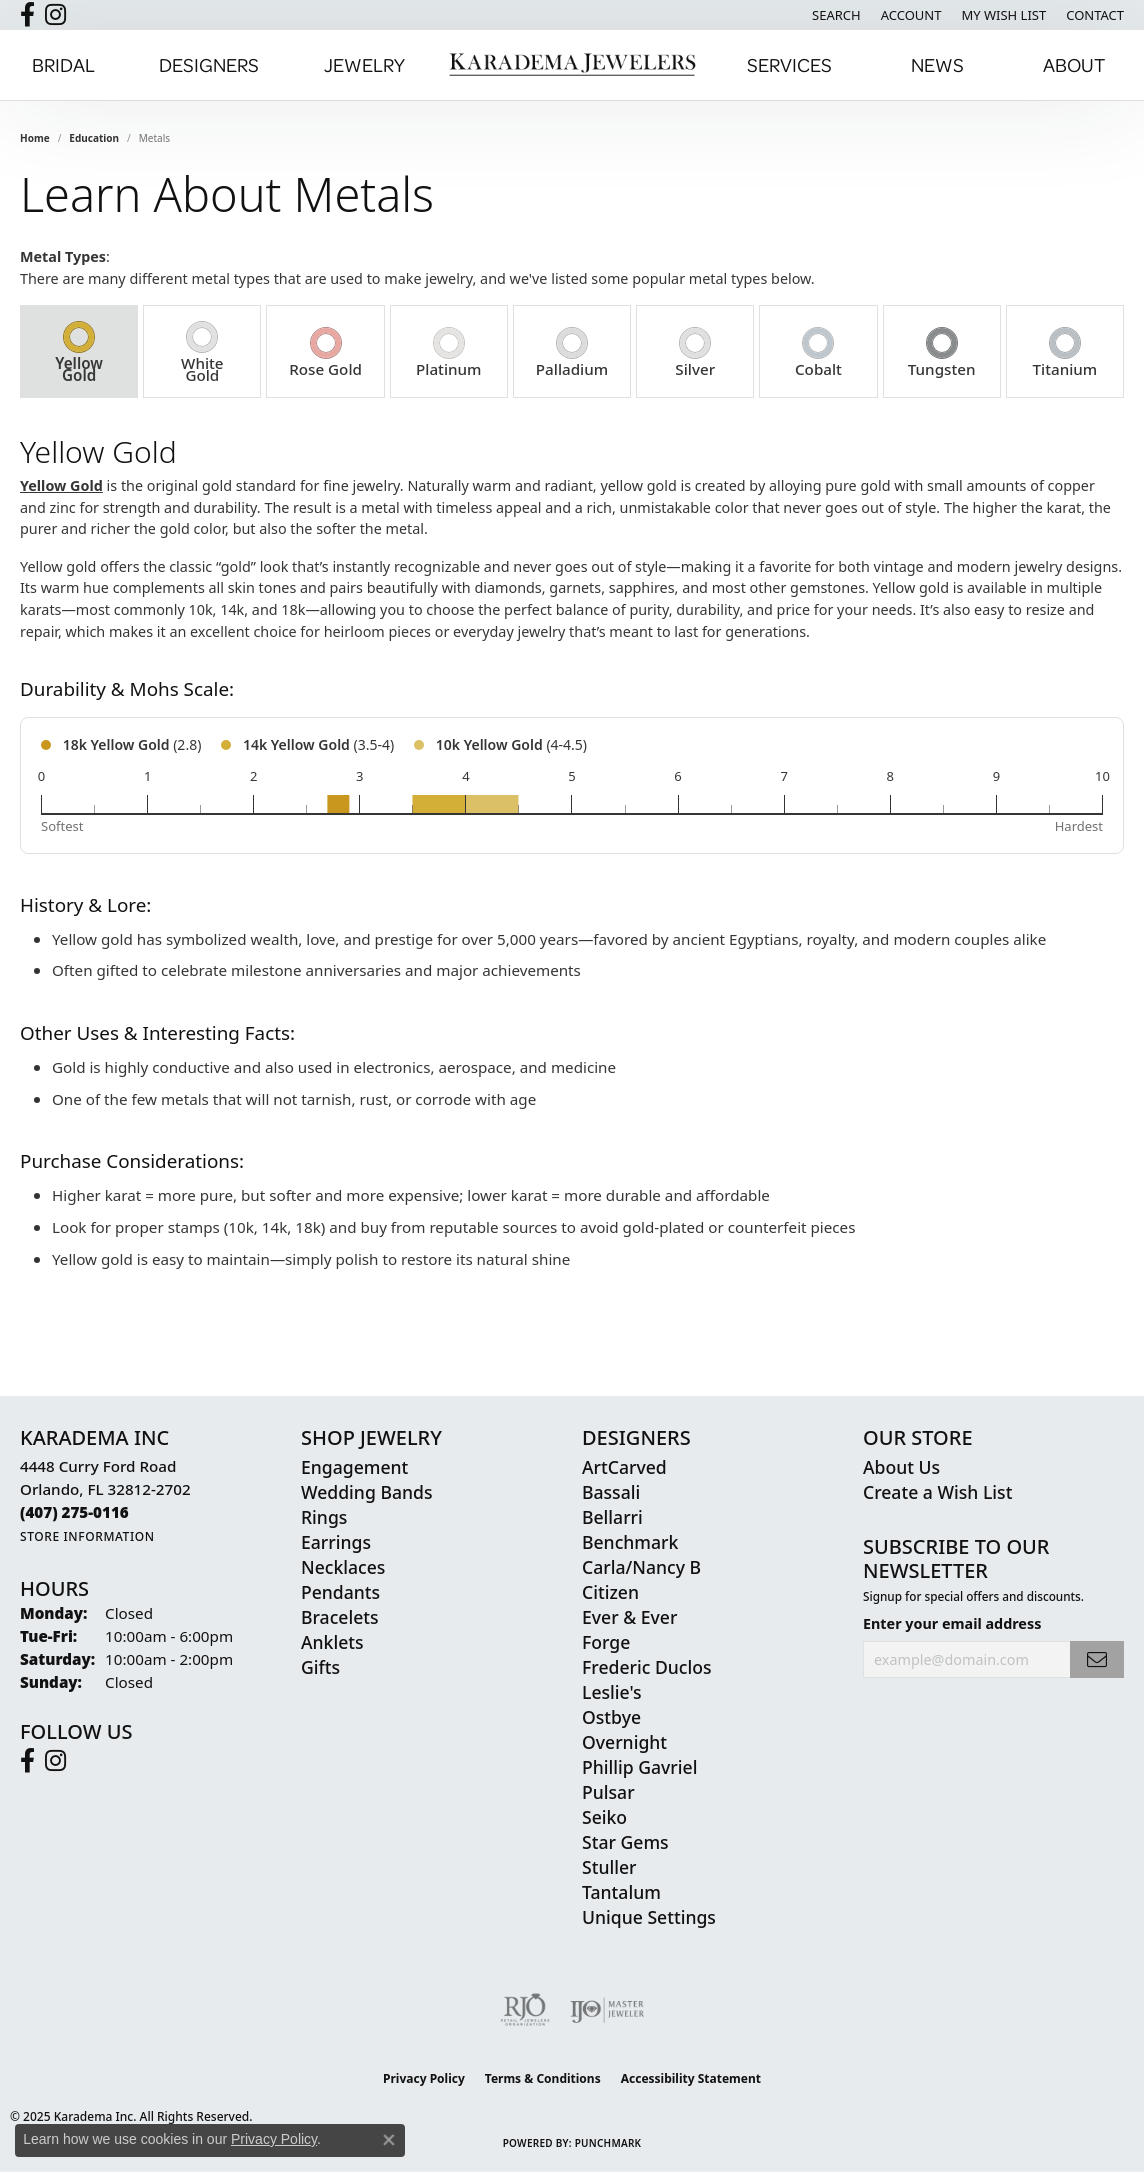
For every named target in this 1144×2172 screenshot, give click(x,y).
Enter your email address (952, 1623)
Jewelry (364, 64)
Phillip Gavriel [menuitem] (639, 1767)
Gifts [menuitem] (320, 1667)
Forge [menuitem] (606, 1642)
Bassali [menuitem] (611, 1492)
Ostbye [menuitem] (611, 1717)
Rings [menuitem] (324, 1517)
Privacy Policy (424, 2078)
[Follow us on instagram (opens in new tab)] (55, 15)
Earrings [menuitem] (336, 1542)
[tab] (79, 351)
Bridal (63, 64)
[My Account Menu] (911, 15)
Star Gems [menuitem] (625, 1842)
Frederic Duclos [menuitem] (646, 1667)
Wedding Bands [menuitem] (366, 1492)
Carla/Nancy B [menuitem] (641, 1567)
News (937, 64)
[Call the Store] (74, 1512)
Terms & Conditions (543, 2078)
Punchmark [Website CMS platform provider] (608, 2143)
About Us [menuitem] (901, 1467)
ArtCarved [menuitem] (624, 1467)
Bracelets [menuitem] (340, 1617)
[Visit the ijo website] (607, 2010)
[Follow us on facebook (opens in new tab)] (27, 15)
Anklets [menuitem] (332, 1642)
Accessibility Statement (691, 2078)
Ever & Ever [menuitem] (629, 1617)
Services (789, 64)
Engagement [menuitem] (354, 1467)
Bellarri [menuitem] (612, 1517)
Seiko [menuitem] (604, 1817)
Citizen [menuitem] (610, 1592)
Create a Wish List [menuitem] (937, 1492)
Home (35, 138)
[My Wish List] (1003, 15)
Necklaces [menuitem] (343, 1567)
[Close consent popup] (389, 2140)
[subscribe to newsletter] (1097, 1659)
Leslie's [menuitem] (612, 1692)
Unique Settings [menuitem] (649, 1917)
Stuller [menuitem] (609, 1867)
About (1074, 64)
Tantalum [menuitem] (621, 1892)
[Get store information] (87, 1536)
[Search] (836, 15)
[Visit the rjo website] (525, 2010)
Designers (209, 64)
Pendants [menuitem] (340, 1592)
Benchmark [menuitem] (630, 1542)
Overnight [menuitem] (624, 1742)
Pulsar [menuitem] (608, 1792)
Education (94, 138)
